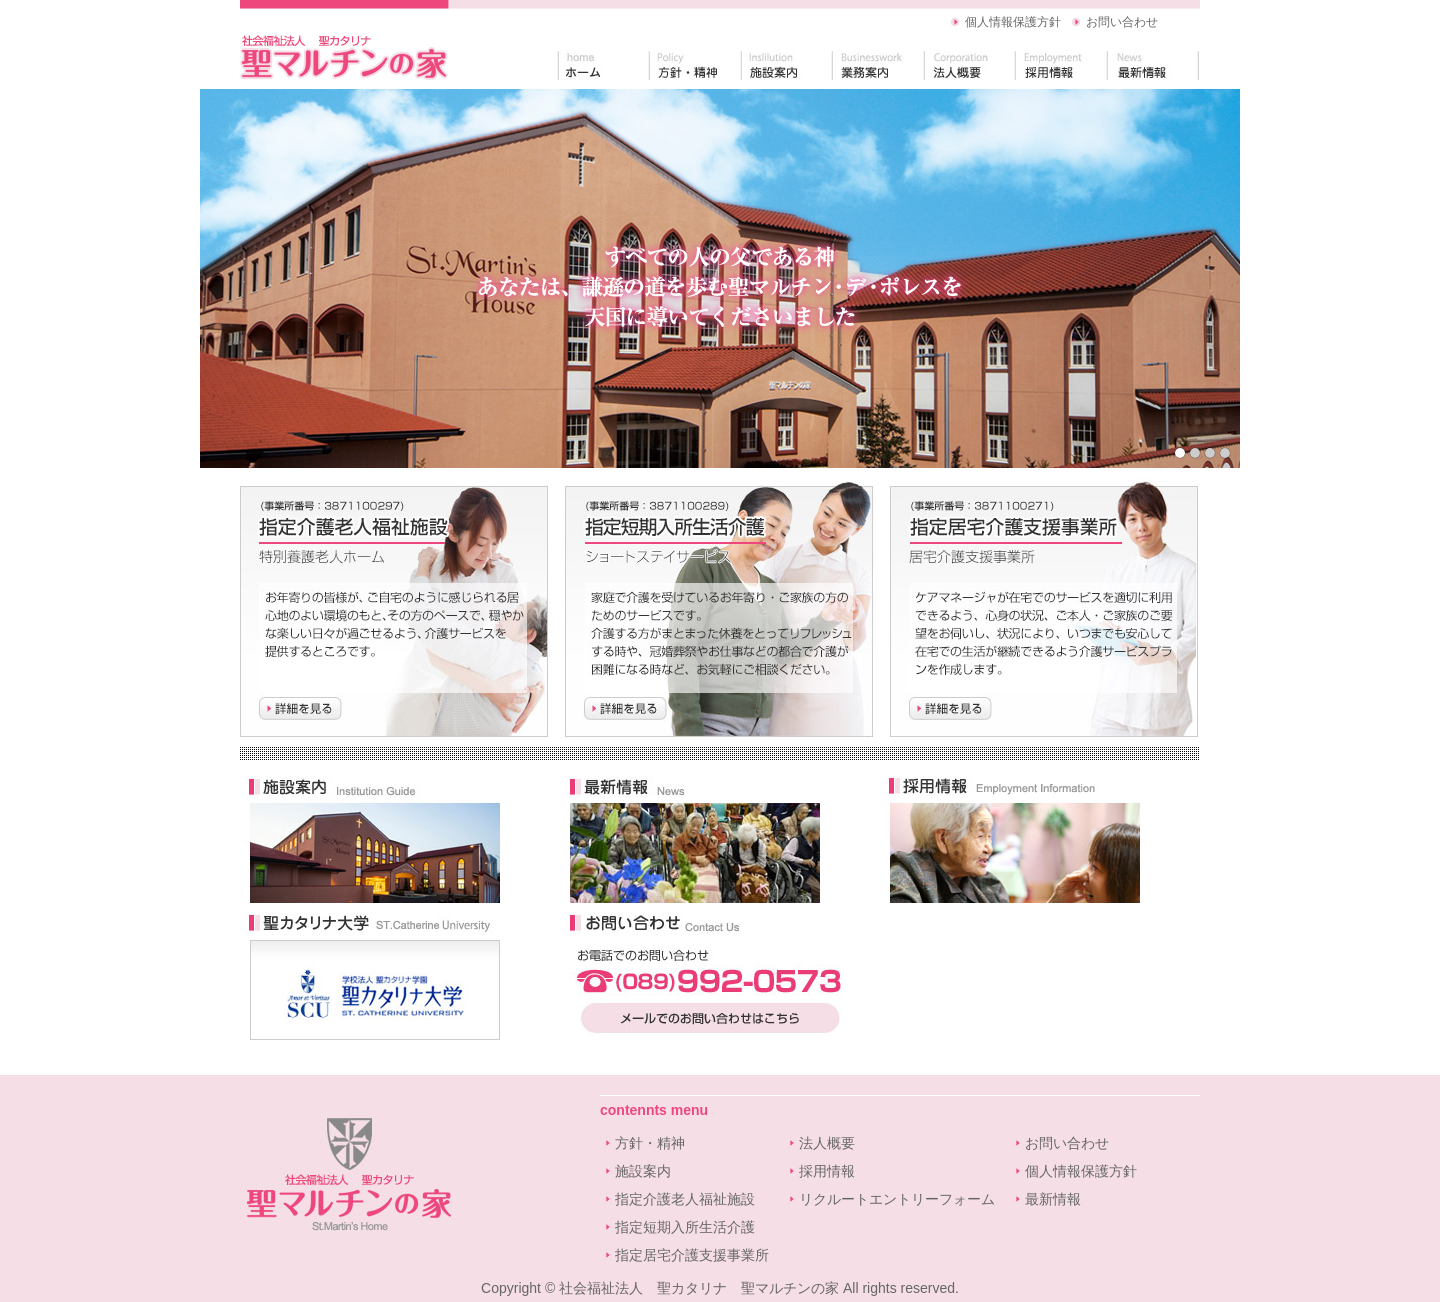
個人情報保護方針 (1013, 22)
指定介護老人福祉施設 (685, 1199)
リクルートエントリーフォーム (897, 1199)
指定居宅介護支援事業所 (692, 1255)
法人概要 (827, 1143)
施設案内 (643, 1171)
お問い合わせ (1122, 22)
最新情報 (1053, 1199)
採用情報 (827, 1171)
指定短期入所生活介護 (685, 1227)
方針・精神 (650, 1143)
